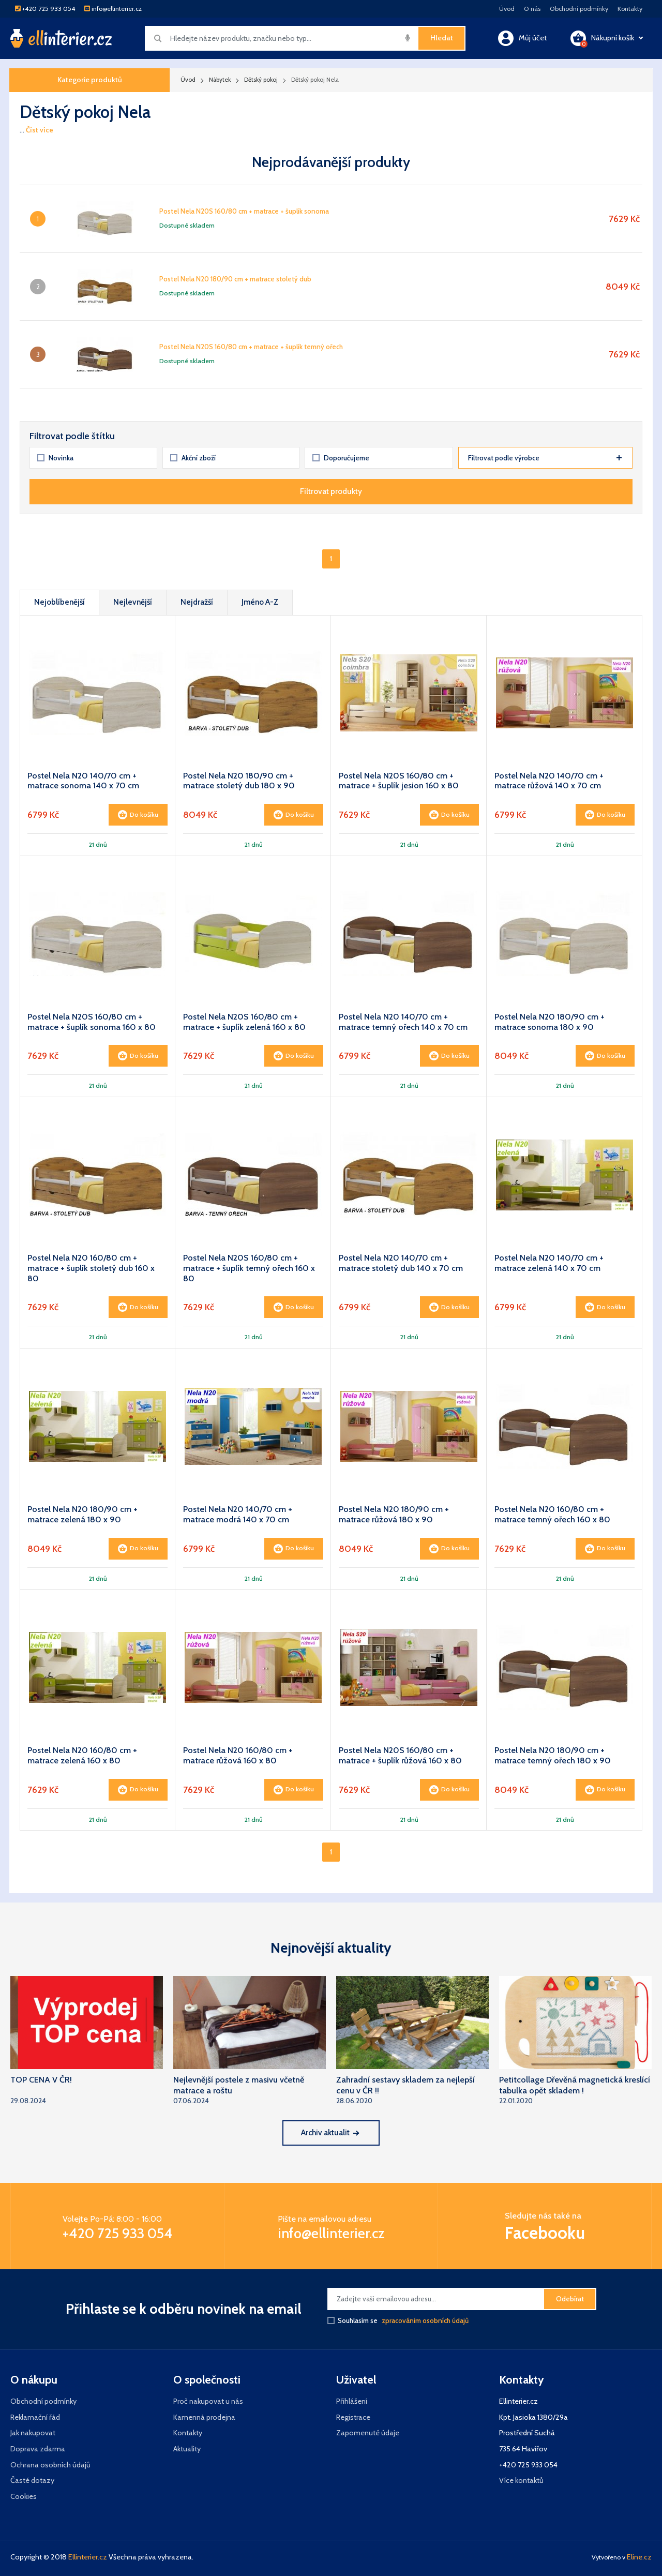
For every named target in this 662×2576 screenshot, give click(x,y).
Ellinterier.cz (87, 2557)
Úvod (507, 8)
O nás (532, 8)
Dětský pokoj (261, 79)
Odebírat (570, 2299)
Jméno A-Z (260, 602)
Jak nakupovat (32, 2432)
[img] (407, 37)
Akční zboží (193, 458)
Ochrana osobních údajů (50, 2464)
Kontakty (630, 8)
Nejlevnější (132, 602)
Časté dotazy (32, 2480)
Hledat (441, 37)
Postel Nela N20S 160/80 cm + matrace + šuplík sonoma (244, 211)
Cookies (23, 2496)
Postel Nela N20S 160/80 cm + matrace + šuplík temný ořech (251, 346)
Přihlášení (351, 2401)
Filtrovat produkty (331, 491)
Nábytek (220, 79)
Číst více (39, 130)
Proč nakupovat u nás (208, 2401)
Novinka (55, 458)
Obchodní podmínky (579, 8)
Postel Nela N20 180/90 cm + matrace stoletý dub (235, 279)
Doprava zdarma (37, 2448)
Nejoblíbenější (59, 602)
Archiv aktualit (329, 2132)
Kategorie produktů (89, 79)
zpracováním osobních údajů (425, 2320)
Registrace (353, 2417)
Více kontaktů (521, 2480)
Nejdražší (196, 602)
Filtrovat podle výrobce (545, 458)
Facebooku (545, 2233)
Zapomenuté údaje (367, 2432)
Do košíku (138, 814)
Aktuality (187, 2448)
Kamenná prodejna (204, 2417)
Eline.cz (639, 2557)
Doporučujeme (341, 458)
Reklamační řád (35, 2417)
